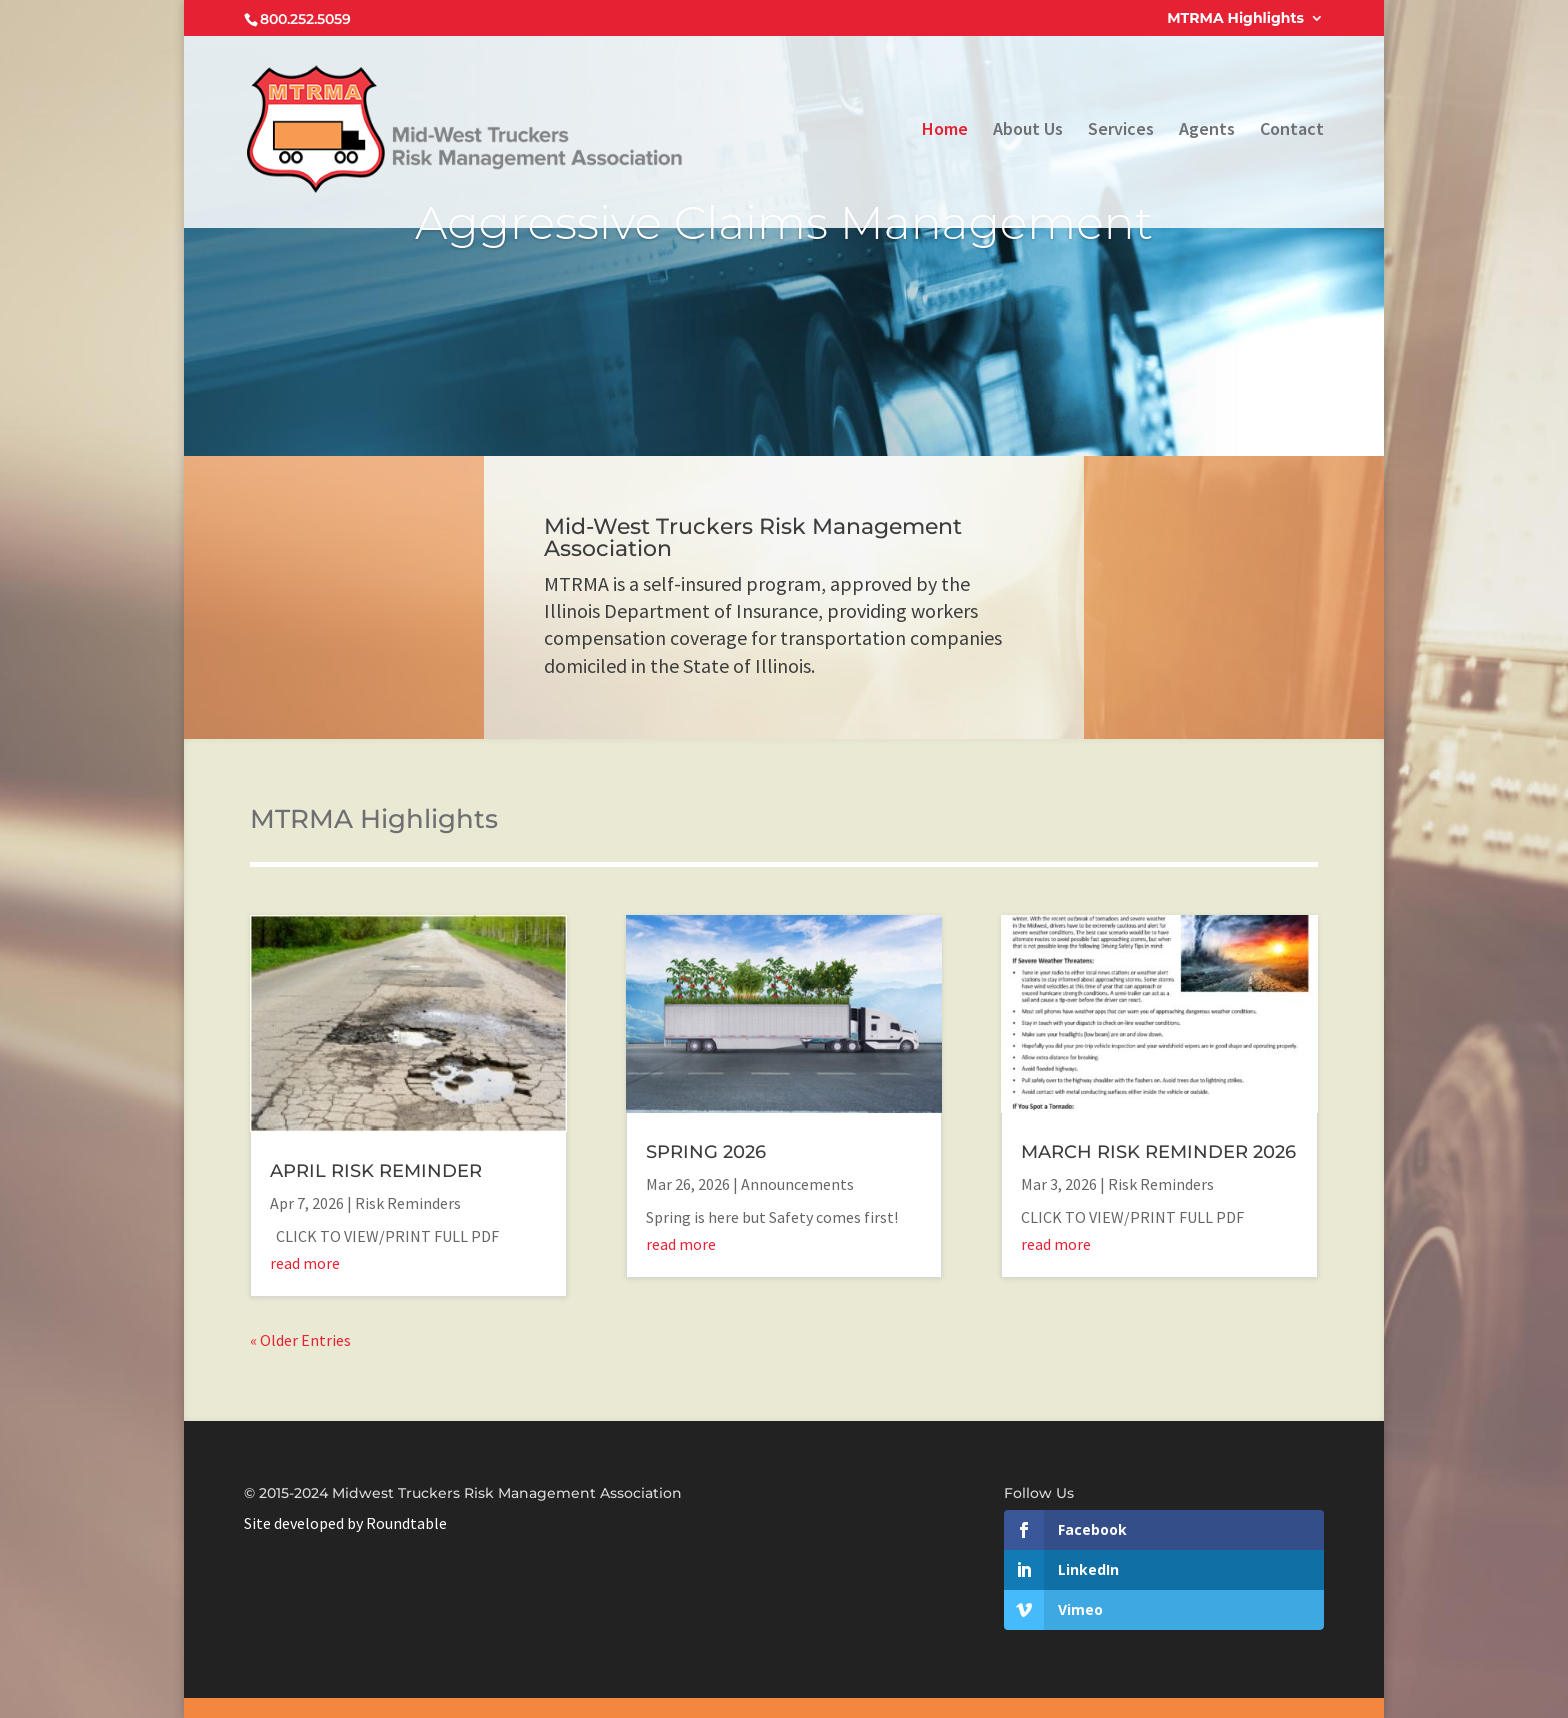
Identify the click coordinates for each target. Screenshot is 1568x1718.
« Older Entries (300, 1340)
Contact (1292, 131)
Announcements (797, 1184)
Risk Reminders (408, 1203)
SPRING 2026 (706, 1152)
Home (945, 131)
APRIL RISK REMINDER (376, 1171)
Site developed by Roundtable (345, 1523)
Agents (1207, 131)
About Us (1028, 131)
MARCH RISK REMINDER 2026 (1158, 1152)
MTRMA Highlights (1235, 19)
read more (305, 1263)
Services (1121, 131)
